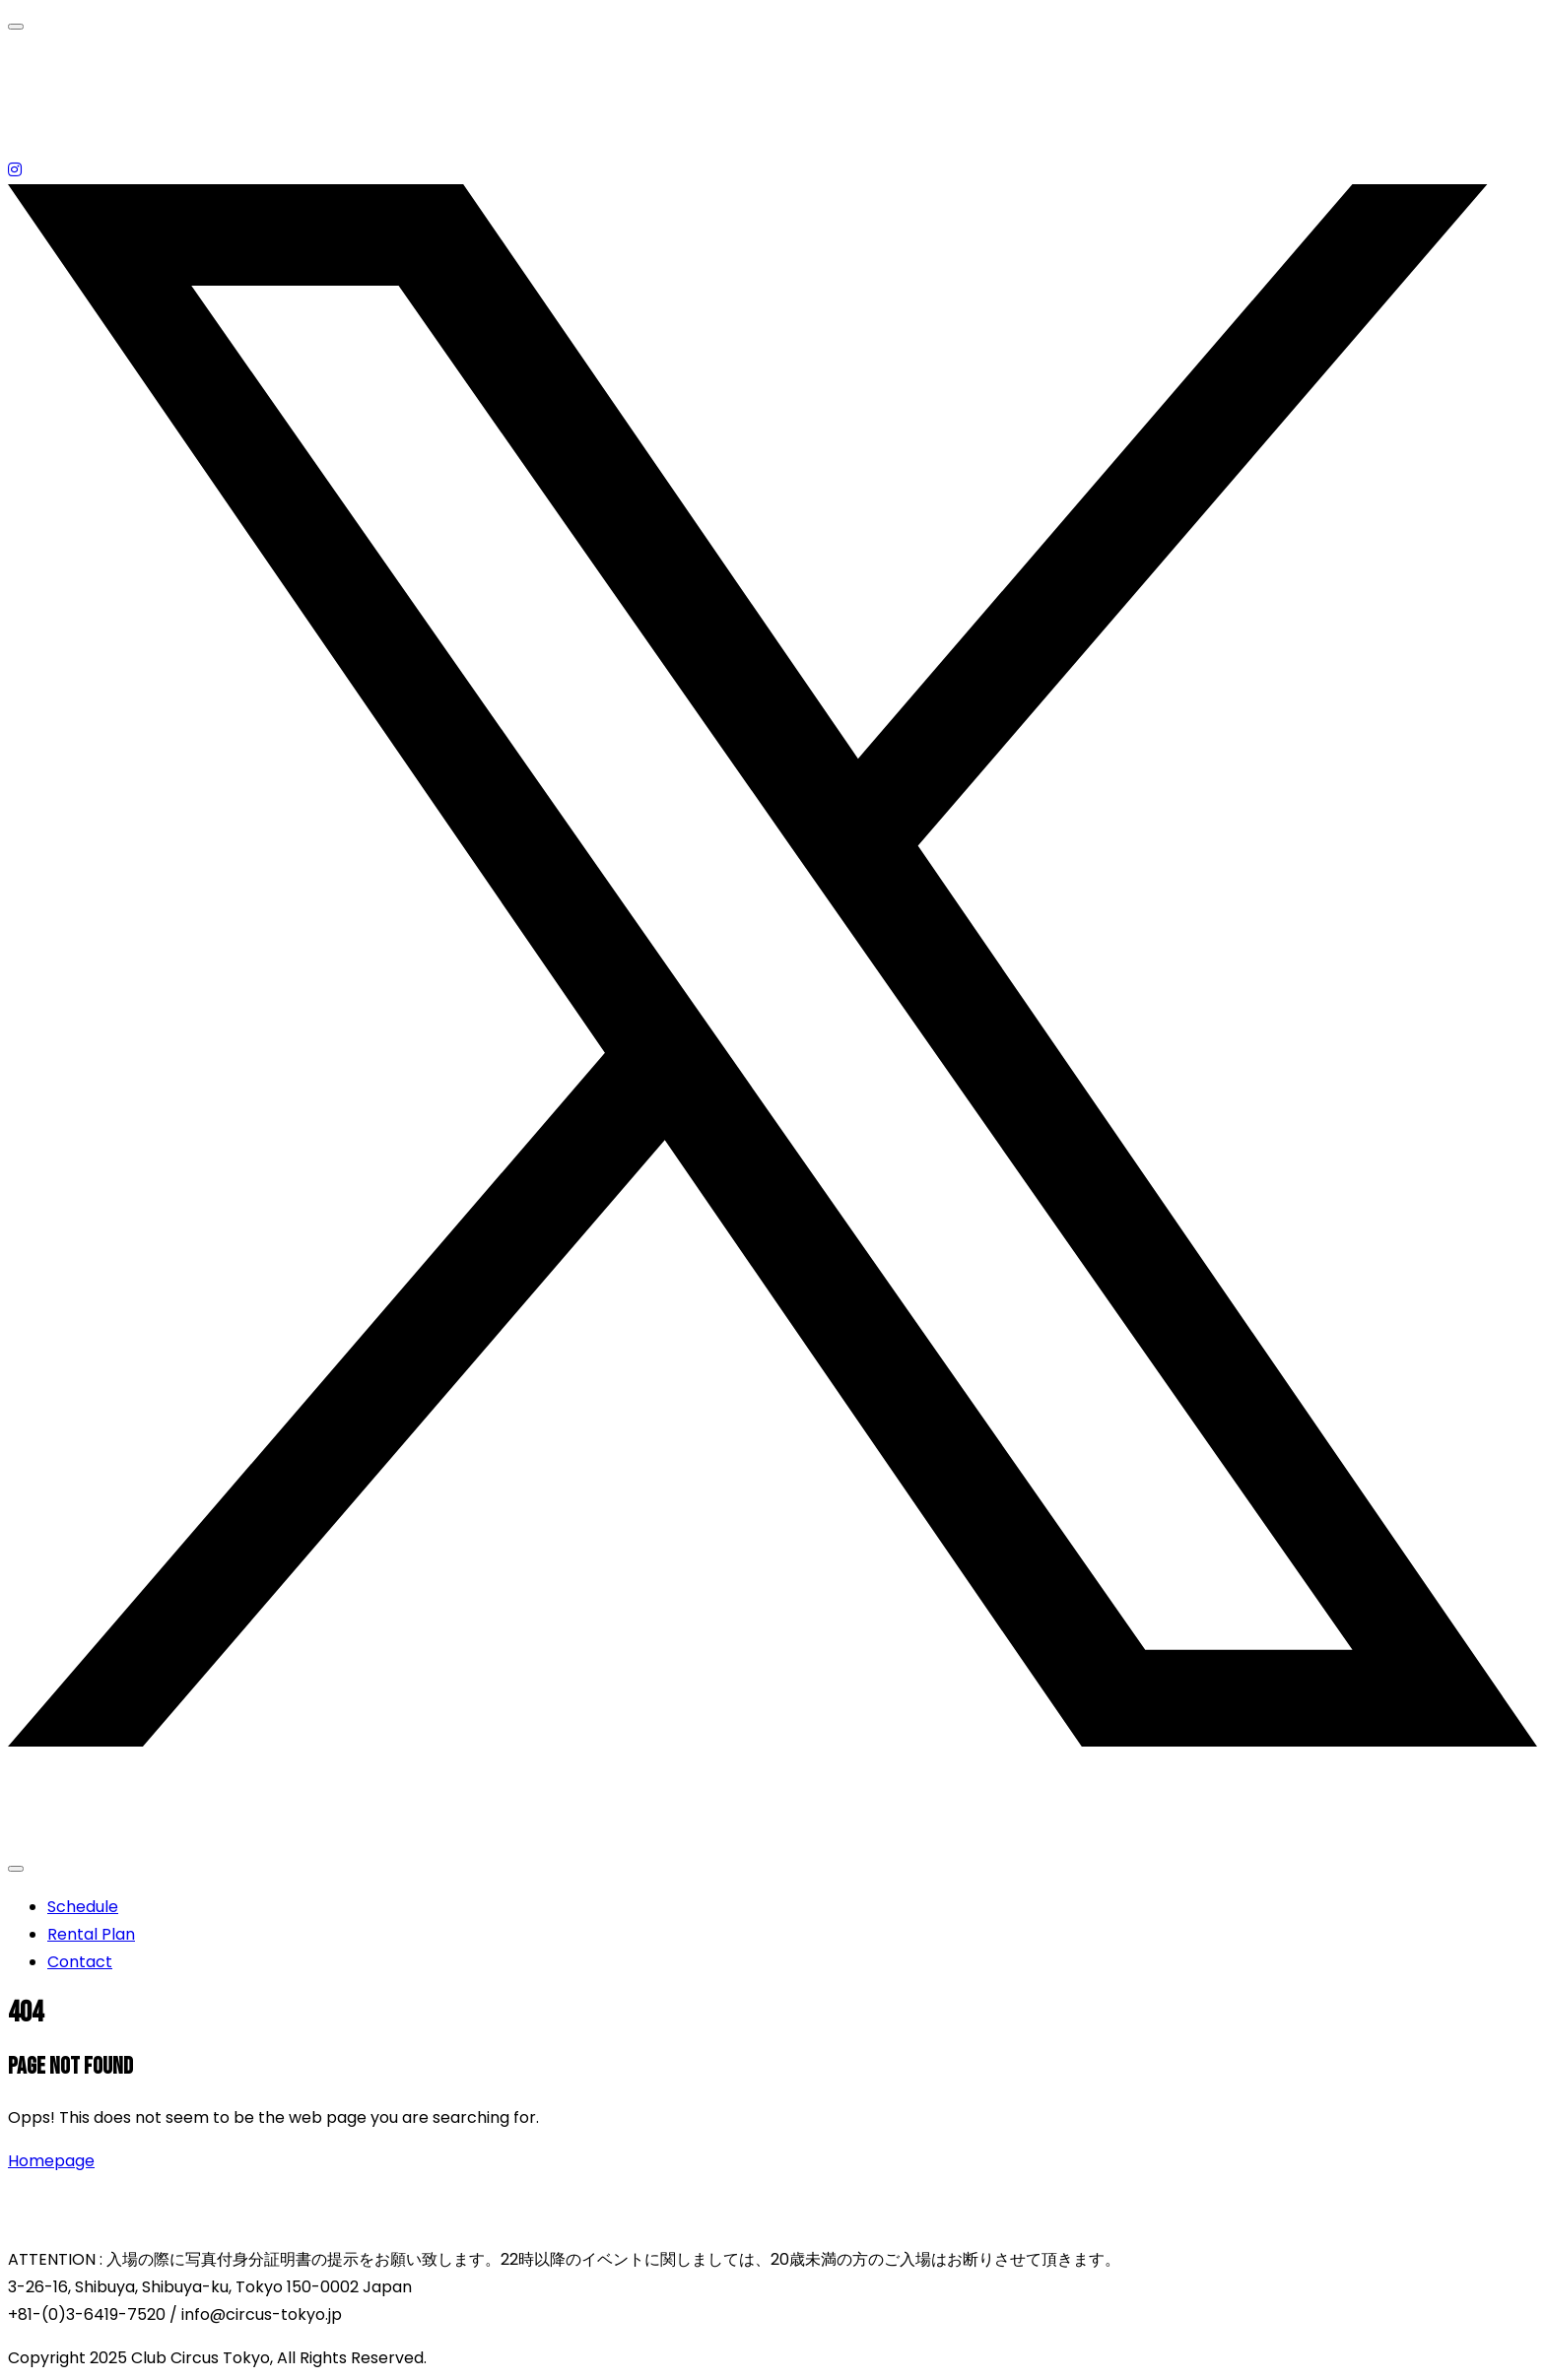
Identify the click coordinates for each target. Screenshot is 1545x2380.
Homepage (51, 2160)
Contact (79, 1961)
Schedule (82, 1906)
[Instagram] (15, 170)
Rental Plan (91, 1934)
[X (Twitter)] (772, 1742)
